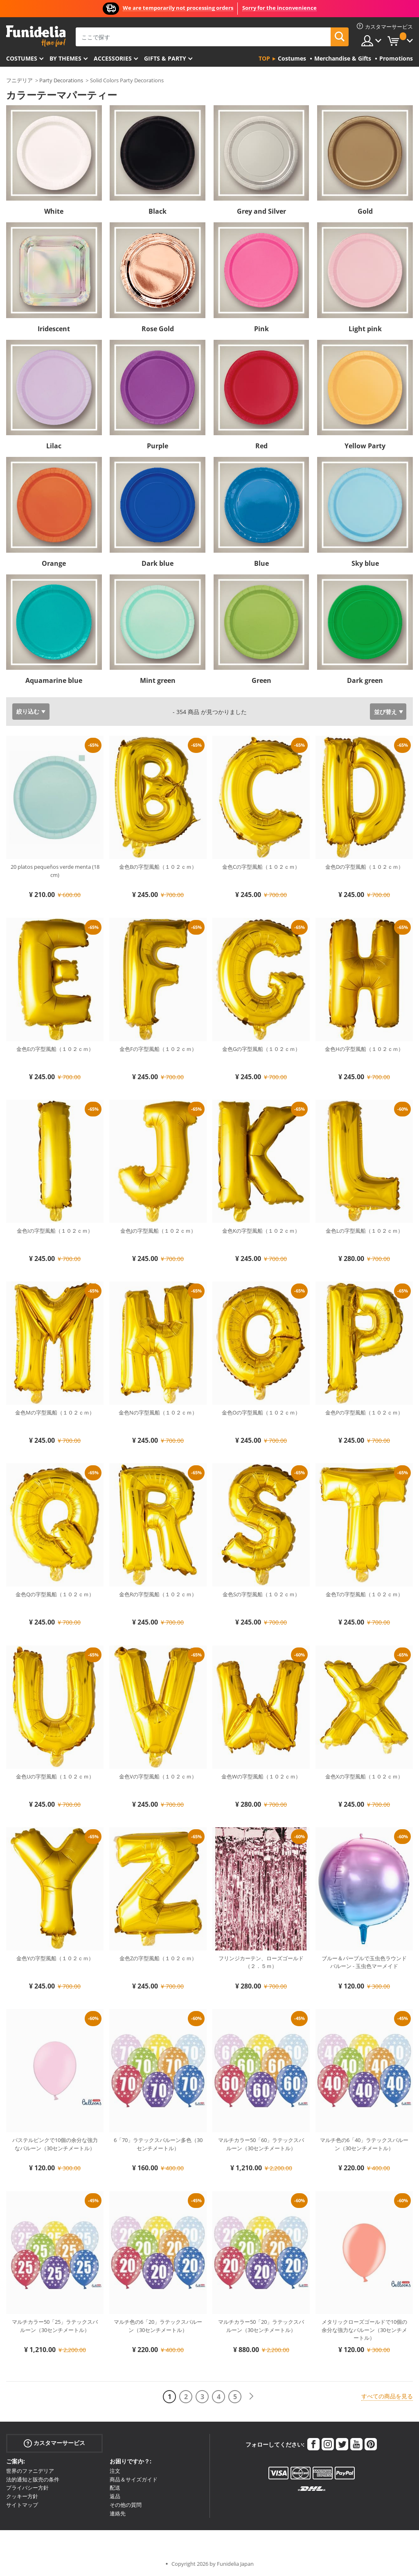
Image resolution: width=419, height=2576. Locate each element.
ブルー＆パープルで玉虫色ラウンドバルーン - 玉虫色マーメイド (364, 1962)
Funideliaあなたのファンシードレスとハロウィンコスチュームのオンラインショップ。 (35, 36)
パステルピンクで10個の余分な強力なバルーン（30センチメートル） (55, 2144)
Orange (54, 563)
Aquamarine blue (53, 680)
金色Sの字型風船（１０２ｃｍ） (261, 1594)
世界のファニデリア (30, 2470)
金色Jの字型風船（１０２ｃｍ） (158, 1230)
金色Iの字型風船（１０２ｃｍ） (55, 1230)
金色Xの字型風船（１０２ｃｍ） (364, 1776)
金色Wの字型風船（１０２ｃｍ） (261, 1776)
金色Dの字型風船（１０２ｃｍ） (364, 866)
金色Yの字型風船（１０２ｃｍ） (55, 1958)
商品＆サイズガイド (134, 2479)
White (53, 211)
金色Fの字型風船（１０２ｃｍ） (158, 1049)
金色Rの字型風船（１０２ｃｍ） (158, 1594)
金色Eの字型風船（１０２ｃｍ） (55, 1049)
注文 (115, 2470)
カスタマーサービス (54, 2443)
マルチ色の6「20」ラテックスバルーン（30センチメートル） (158, 2326)
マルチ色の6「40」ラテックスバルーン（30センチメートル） (364, 2144)
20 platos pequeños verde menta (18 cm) (55, 871)
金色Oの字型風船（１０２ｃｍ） (261, 1412)
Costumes (21, 58)
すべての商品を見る (387, 2396)
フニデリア (19, 80)
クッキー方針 (22, 2496)
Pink (261, 328)
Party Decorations (61, 80)
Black (158, 211)
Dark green (365, 680)
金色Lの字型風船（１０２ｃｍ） (364, 1230)
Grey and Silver (261, 211)
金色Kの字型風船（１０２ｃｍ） (261, 1230)
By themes (65, 58)
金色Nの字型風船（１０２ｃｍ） (158, 1412)
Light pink (365, 328)
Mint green (158, 680)
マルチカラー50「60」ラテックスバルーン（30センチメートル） (261, 2144)
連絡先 (118, 2513)
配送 (115, 2487)
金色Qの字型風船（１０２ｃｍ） (55, 1594)
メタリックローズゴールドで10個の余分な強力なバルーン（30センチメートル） (364, 2329)
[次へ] (251, 2396)
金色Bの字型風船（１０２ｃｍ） (158, 866)
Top (264, 58)
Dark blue (157, 563)
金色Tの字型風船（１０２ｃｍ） (364, 1594)
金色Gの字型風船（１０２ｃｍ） (261, 1049)
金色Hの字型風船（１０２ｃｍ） (364, 1049)
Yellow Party (365, 445)
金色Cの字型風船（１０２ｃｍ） (261, 866)
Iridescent (54, 328)
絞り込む (27, 711)
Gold (365, 211)
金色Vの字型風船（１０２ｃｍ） (158, 1776)
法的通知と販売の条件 (32, 2479)
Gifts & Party (165, 58)
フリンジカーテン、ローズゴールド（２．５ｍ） (261, 1962)
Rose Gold (158, 328)
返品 (115, 2496)
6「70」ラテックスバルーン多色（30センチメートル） (158, 2144)
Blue (261, 563)
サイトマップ (22, 2504)
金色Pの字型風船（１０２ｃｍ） (364, 1412)
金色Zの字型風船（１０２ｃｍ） (158, 1958)
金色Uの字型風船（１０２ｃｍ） (55, 1776)
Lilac (53, 445)
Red (261, 445)
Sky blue (365, 563)
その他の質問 (126, 2504)
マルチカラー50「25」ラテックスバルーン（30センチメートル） (55, 2326)
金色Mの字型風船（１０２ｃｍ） (55, 1412)
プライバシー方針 (27, 2487)
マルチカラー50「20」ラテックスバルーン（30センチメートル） (261, 2326)
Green (261, 680)
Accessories (113, 58)
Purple (157, 445)
